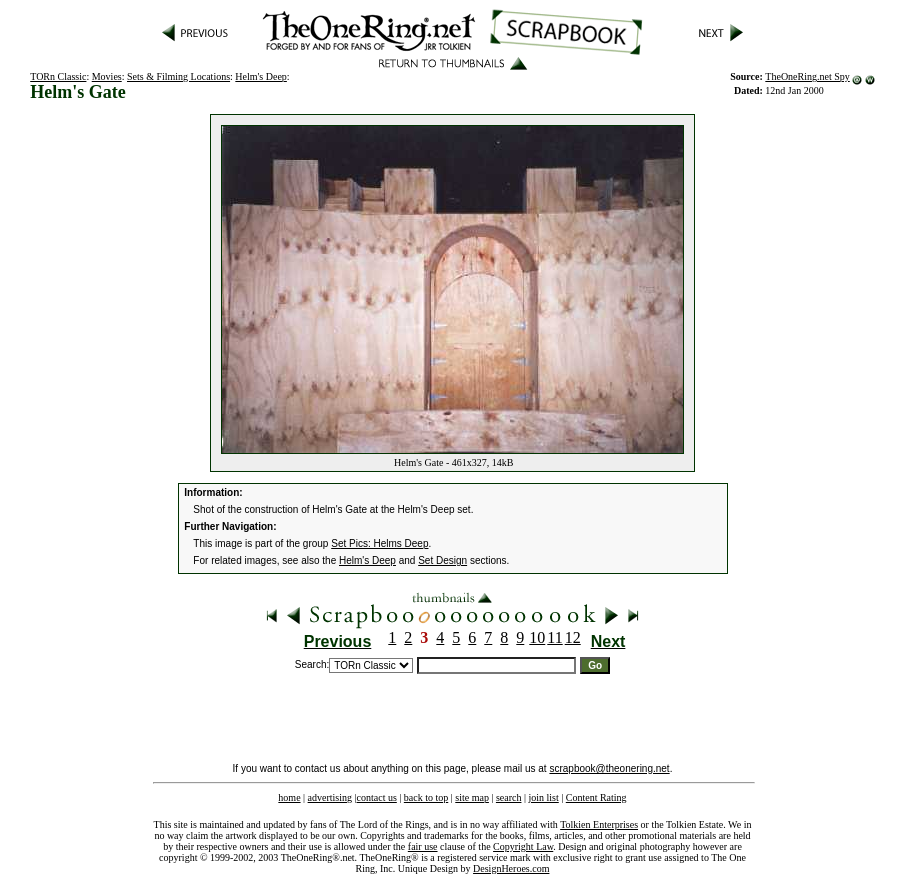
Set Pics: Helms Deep (379, 543)
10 (537, 637)
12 (573, 637)
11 (554, 637)
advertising (330, 797)
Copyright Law (523, 846)
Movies (107, 76)
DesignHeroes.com (511, 868)
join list (543, 797)
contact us (377, 797)
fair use (423, 846)
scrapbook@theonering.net (609, 768)
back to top (426, 797)
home (289, 797)
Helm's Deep (261, 76)
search (509, 797)
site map (472, 797)
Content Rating (596, 797)
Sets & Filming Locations (178, 76)
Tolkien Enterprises (599, 824)
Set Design (442, 560)
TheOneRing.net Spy (807, 76)
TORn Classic (58, 76)
